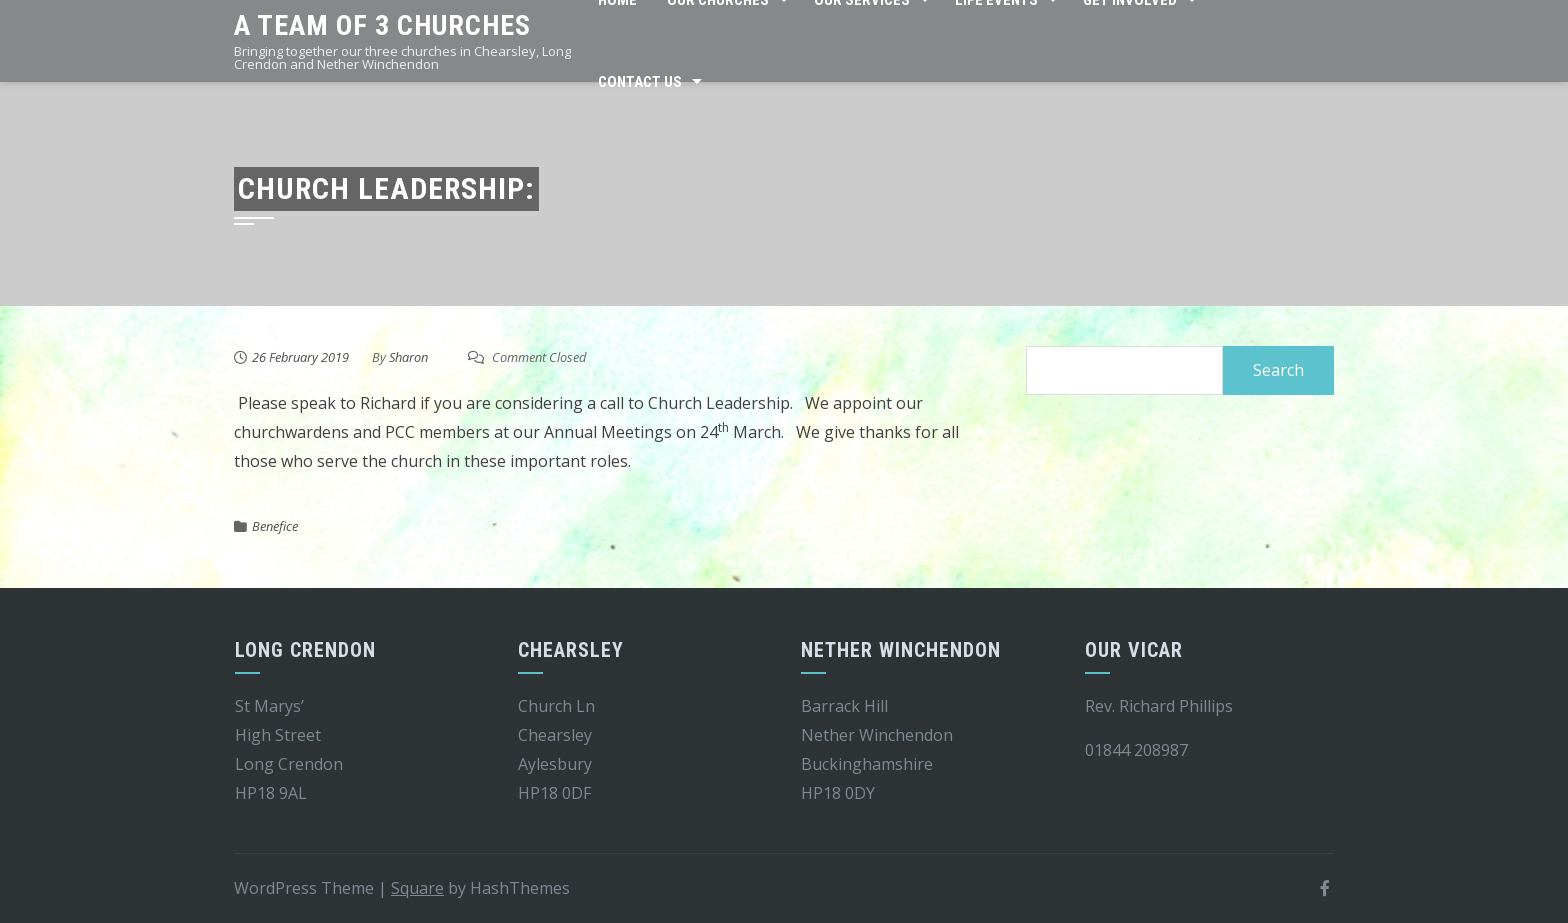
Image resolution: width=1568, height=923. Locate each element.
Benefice (275, 526)
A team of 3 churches (382, 25)
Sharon (408, 357)
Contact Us (640, 82)
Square (417, 888)
